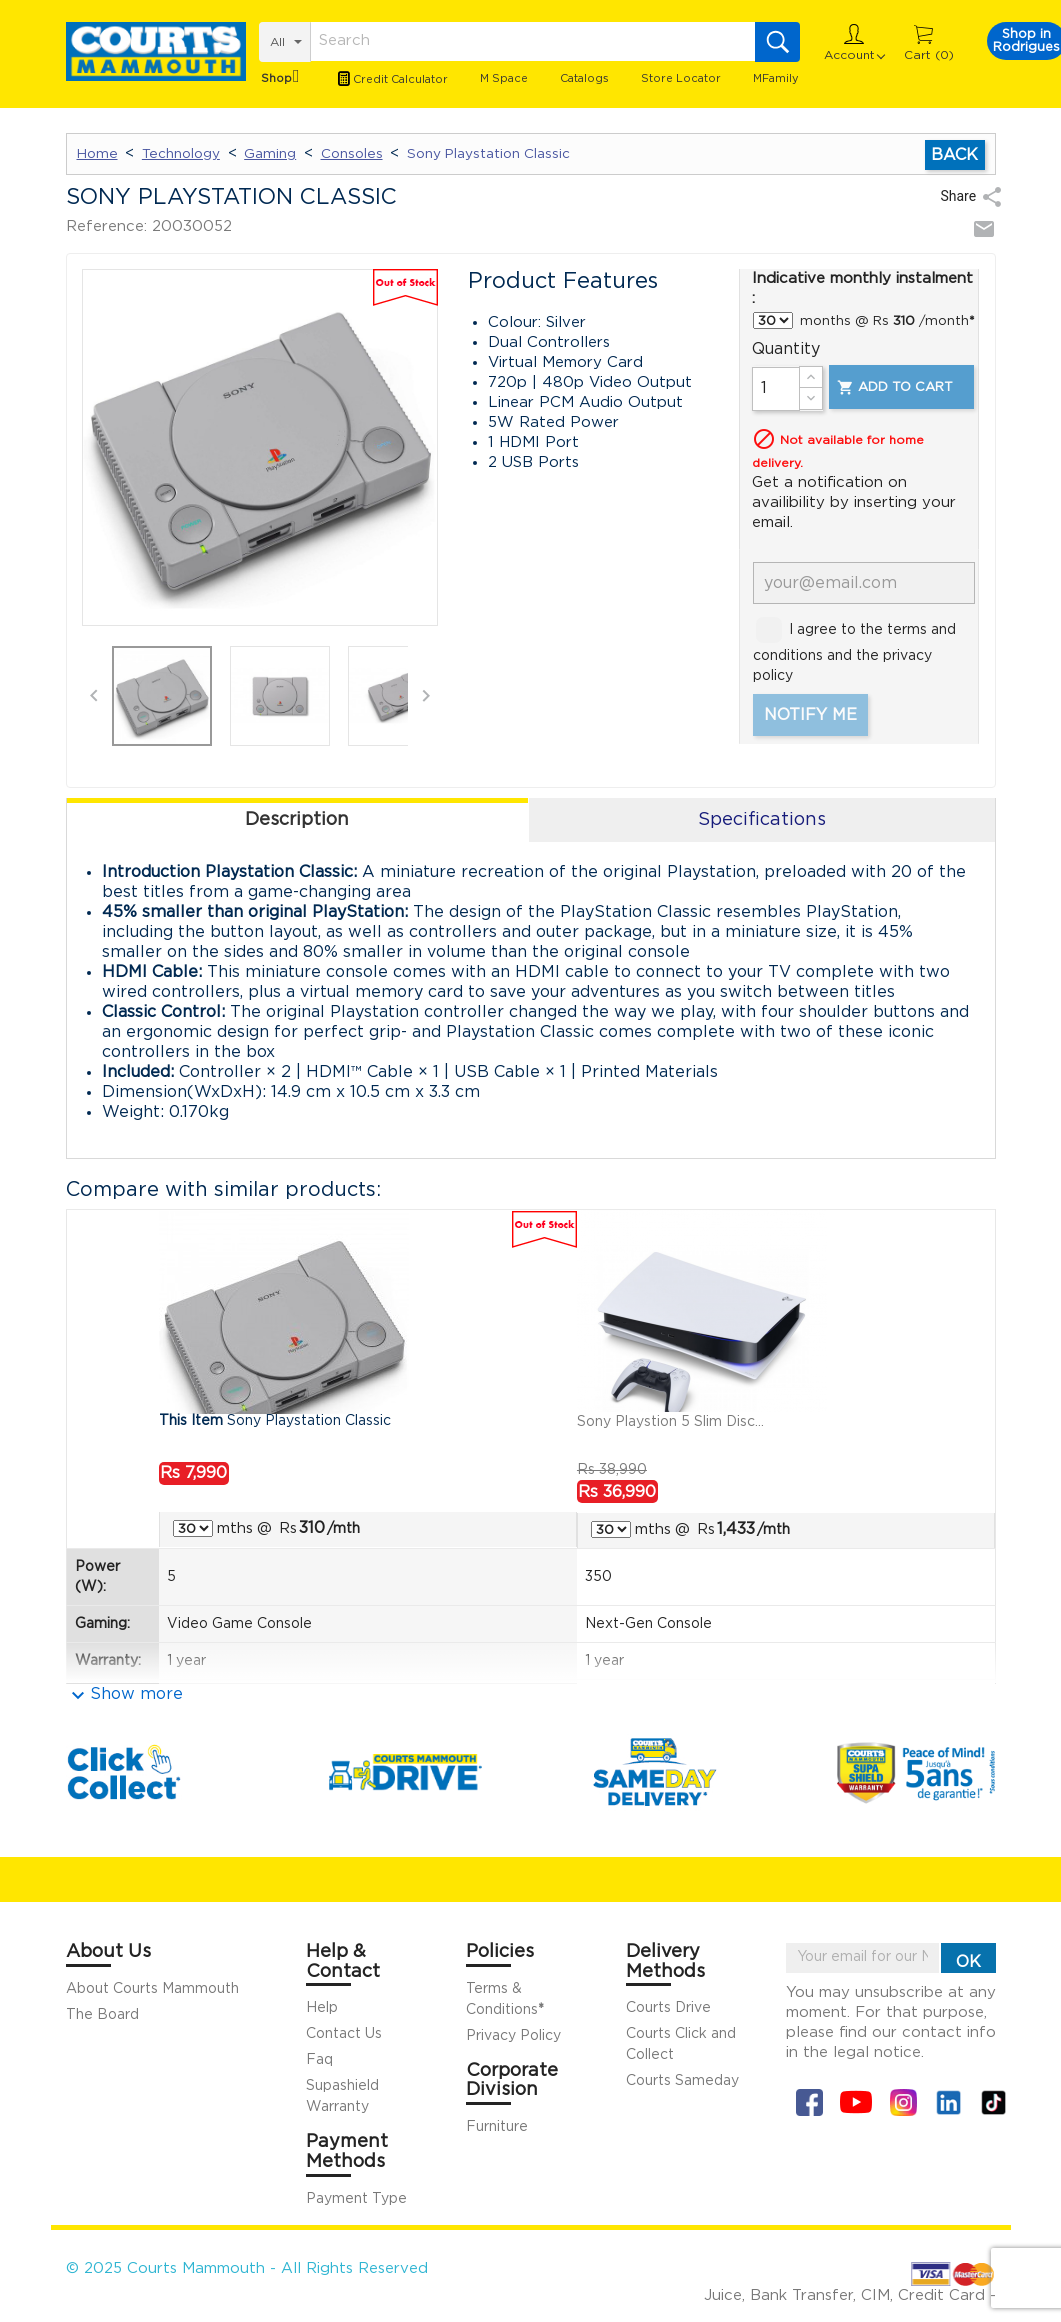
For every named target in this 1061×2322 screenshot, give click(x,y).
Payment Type (356, 2199)
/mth (329, 1528)
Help (322, 2008)
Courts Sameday (682, 2081)
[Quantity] (776, 389)
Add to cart (894, 388)
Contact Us (344, 2034)
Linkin (948, 2102)
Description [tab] (297, 820)
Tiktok (993, 2102)
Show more (136, 1694)
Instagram (903, 2102)
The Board (102, 2015)
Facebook (809, 2102)
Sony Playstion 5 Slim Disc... (670, 1422)
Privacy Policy (513, 2036)
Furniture (497, 2127)
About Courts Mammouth (152, 1989)
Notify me (810, 715)
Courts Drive (668, 2008)
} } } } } (773, 320)
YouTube (856, 2102)
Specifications (762, 820)
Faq (319, 2060)
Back (954, 155)
